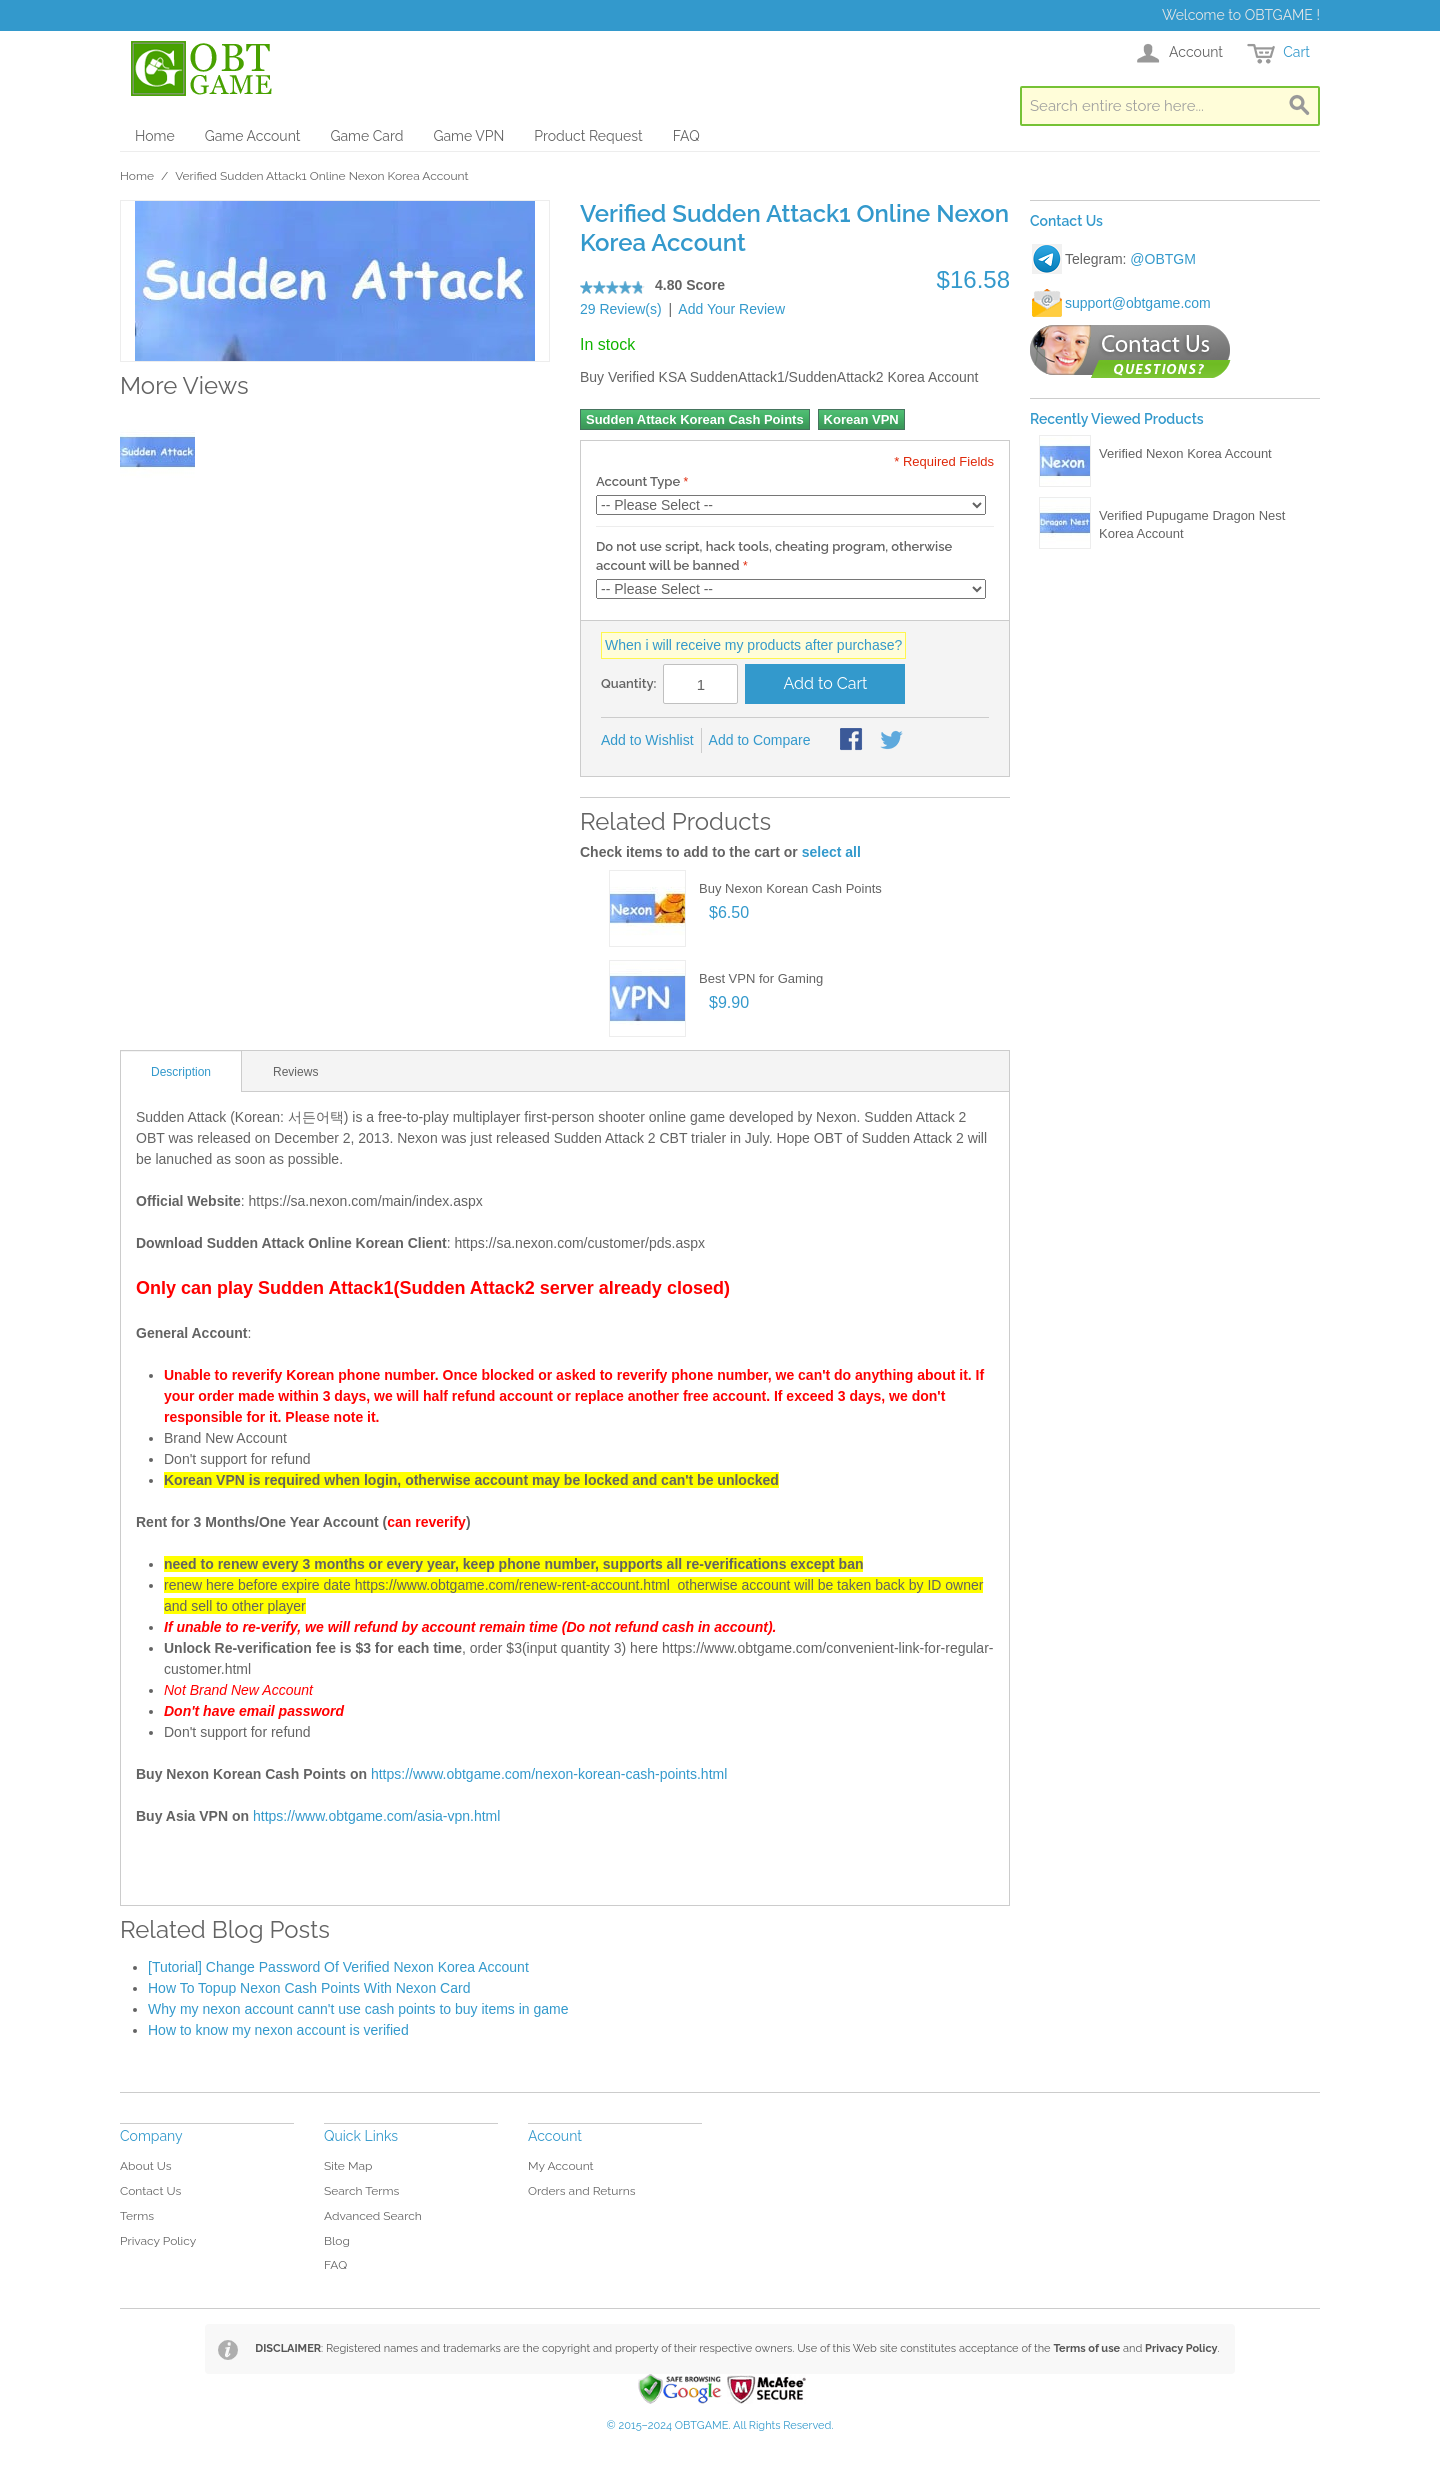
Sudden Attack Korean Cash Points (695, 419)
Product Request (588, 136)
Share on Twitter (893, 741)
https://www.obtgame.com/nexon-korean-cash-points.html (549, 1774)
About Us (146, 2166)
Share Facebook (853, 741)
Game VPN (468, 136)
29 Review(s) (621, 309)
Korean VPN (861, 419)
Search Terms (361, 2191)
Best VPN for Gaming (761, 978)
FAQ (686, 136)
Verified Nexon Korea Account (1185, 453)
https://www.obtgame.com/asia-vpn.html (376, 1816)
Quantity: (628, 683)
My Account (561, 2166)
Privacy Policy (158, 2241)
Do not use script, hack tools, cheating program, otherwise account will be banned (774, 556)
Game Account (253, 136)
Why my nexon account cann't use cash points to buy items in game (358, 2009)
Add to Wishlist (647, 740)
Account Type (638, 481)
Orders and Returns (581, 2191)
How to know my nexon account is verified (278, 2030)
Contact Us (150, 2191)
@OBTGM (1163, 259)
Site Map (348, 2166)
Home (155, 136)
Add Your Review (731, 309)
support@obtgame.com (1138, 303)
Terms (137, 2216)
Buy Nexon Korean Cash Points (790, 888)
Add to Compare (760, 740)
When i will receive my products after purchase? (753, 645)
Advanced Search (373, 2216)
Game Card (366, 136)
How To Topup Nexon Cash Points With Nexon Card (309, 1988)
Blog (337, 2241)
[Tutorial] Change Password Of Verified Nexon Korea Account (338, 1967)
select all (831, 852)
